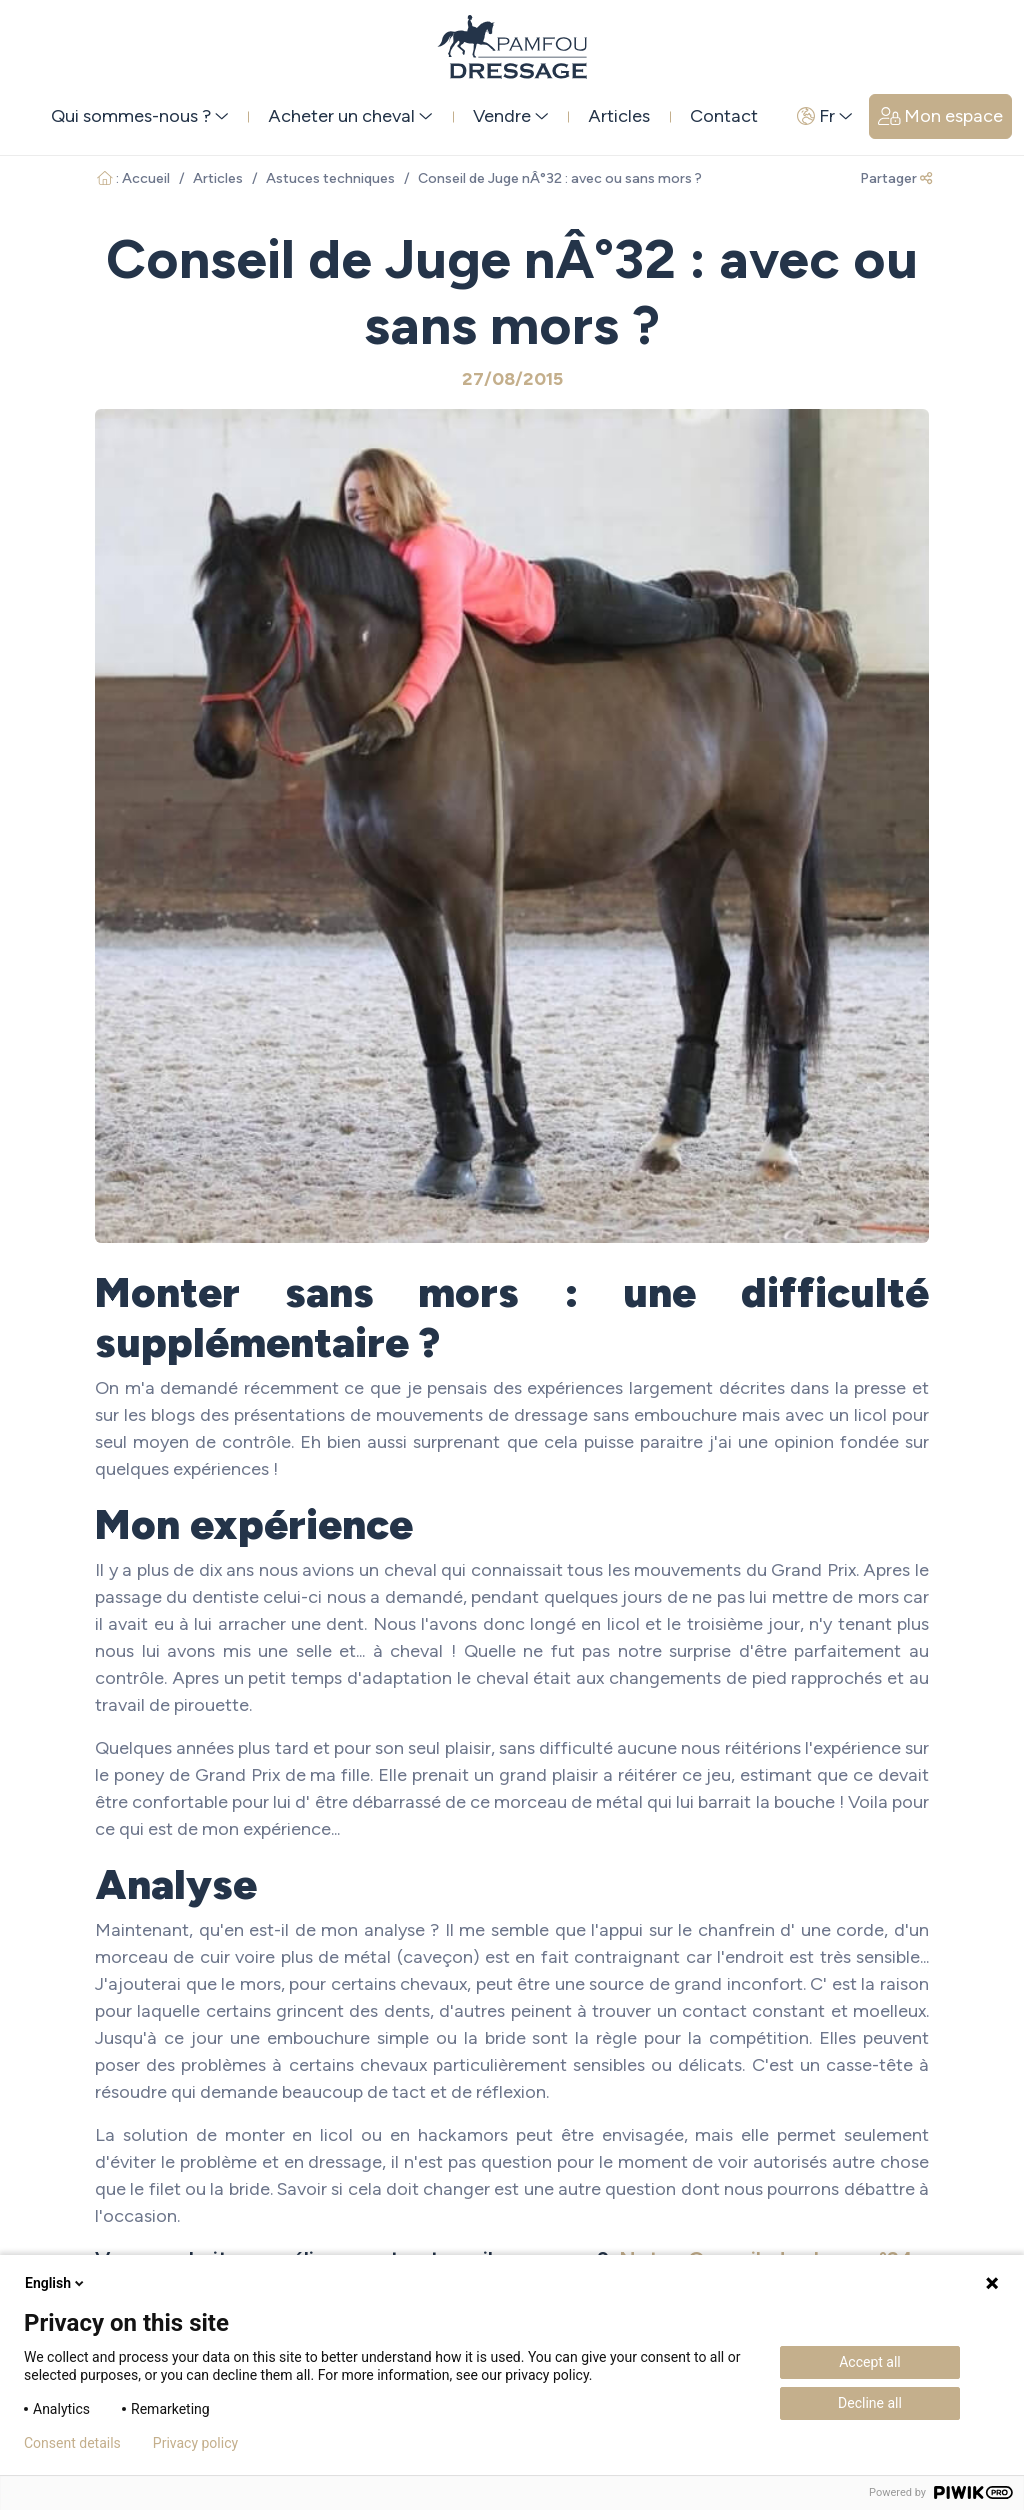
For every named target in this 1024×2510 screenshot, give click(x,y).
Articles (619, 116)
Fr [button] (825, 116)
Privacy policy (195, 2443)
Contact (724, 116)
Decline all (870, 2403)
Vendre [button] (511, 116)
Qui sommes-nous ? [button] (140, 116)
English (56, 2283)
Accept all (870, 2362)
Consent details (72, 2443)
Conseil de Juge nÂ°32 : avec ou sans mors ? (560, 178)
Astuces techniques (330, 178)
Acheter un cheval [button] (350, 116)
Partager (896, 178)
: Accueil (133, 178)
